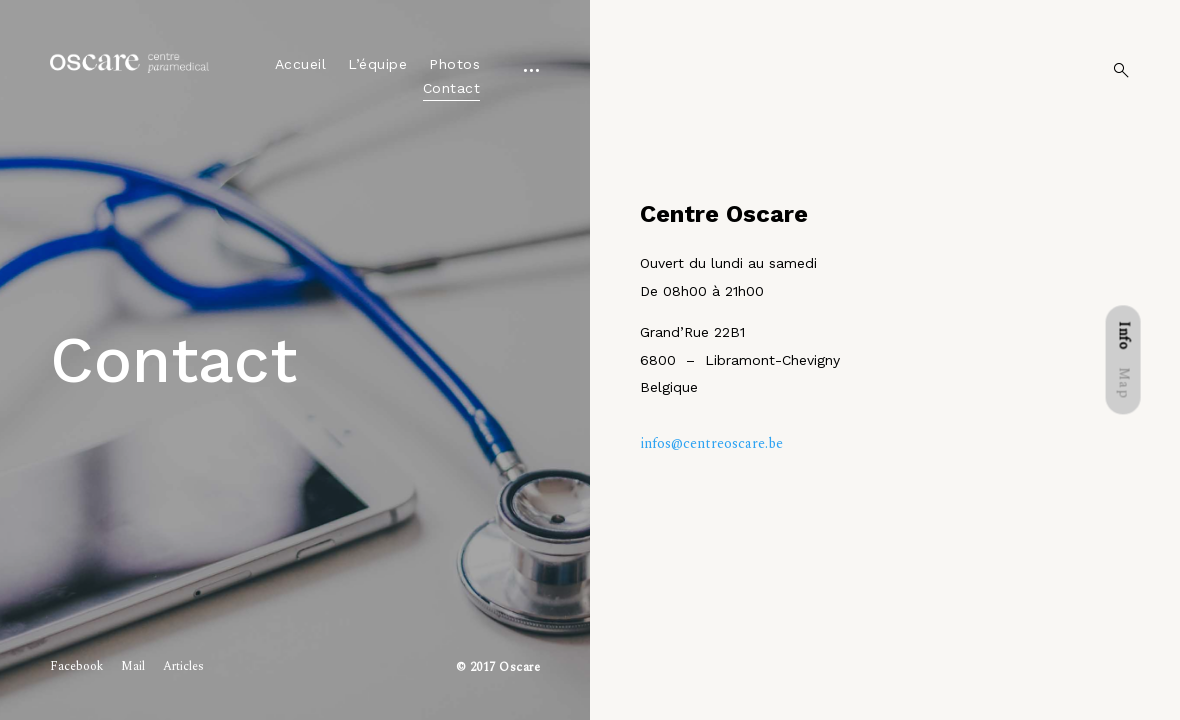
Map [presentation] (1123, 383)
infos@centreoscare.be (711, 443)
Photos (454, 64)
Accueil (301, 64)
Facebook (76, 666)
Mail (133, 666)
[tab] (1123, 335)
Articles (183, 666)
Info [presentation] (1123, 335)
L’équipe (377, 64)
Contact (452, 88)
